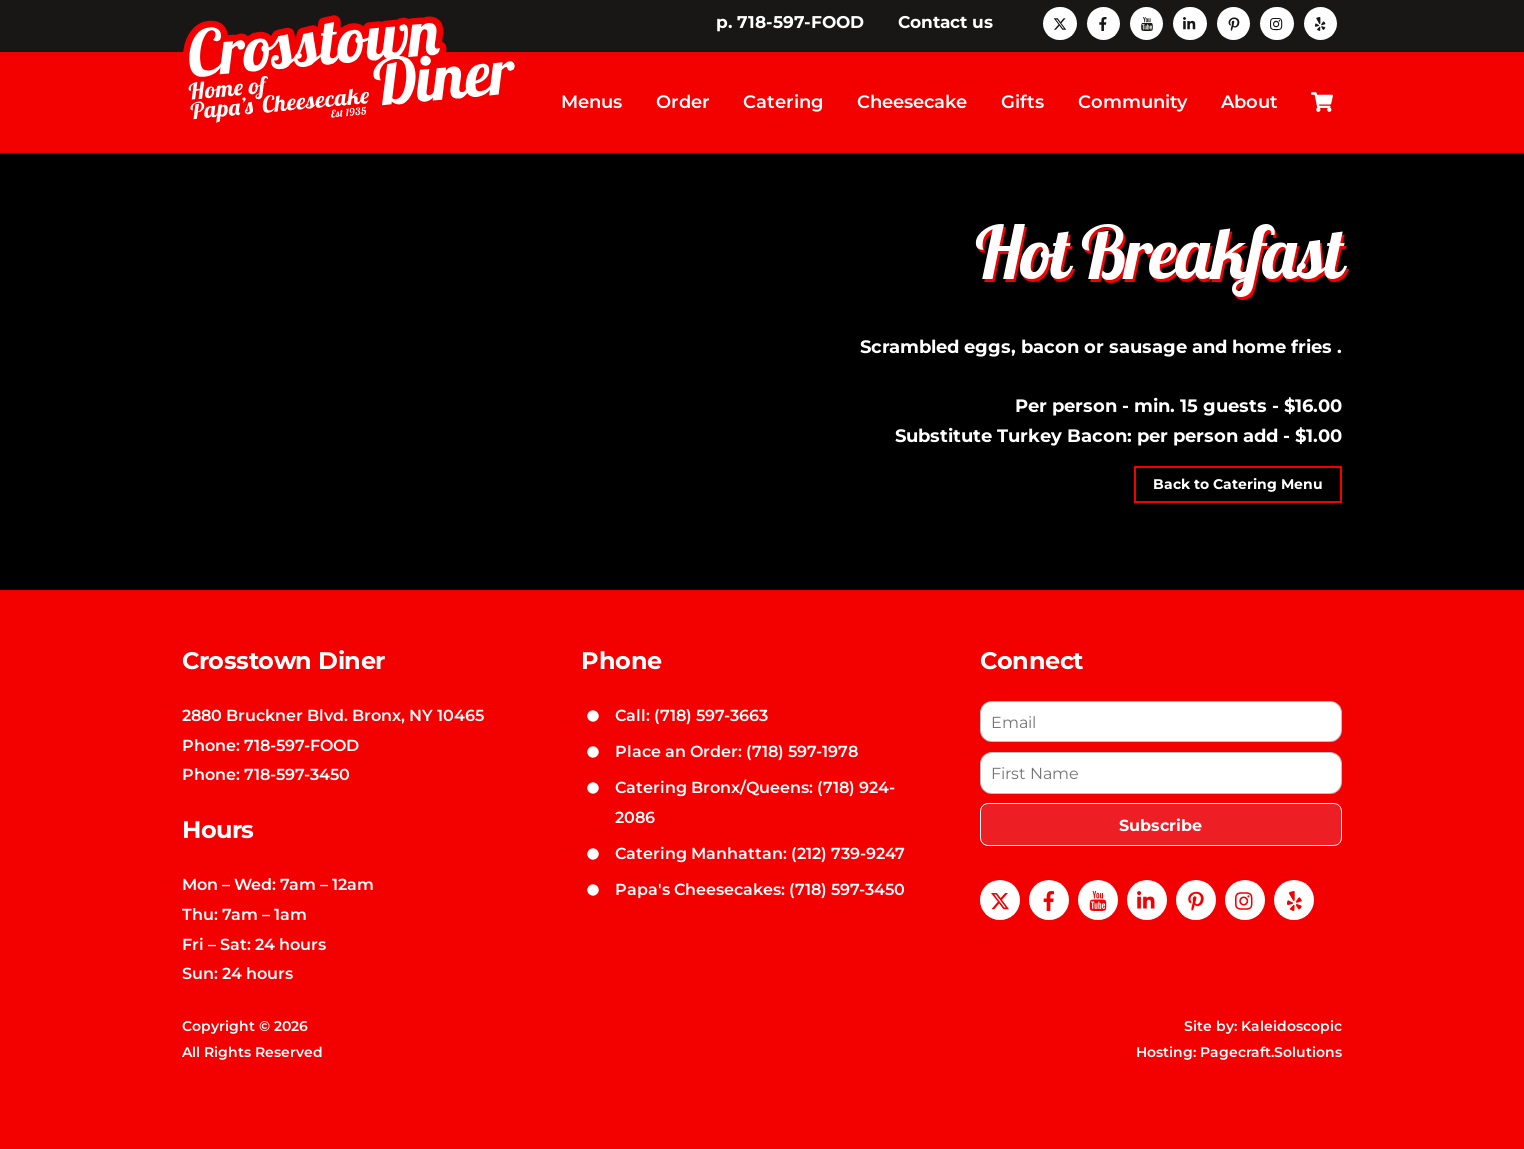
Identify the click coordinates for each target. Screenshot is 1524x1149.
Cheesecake (912, 102)
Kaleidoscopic (1291, 1026)
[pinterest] (1233, 22)
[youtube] (1146, 22)
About (1249, 102)
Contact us (945, 22)
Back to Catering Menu (1238, 484)
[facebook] (1103, 22)
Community (1132, 102)
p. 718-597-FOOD (790, 22)
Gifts (1022, 102)
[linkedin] (1189, 22)
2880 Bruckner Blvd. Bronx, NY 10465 (333, 715)
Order (683, 102)
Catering (783, 102)
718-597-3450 (297, 774)
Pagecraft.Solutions (1271, 1052)
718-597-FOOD (301, 745)
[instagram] (1276, 22)
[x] (1059, 22)
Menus (591, 102)
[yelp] (1320, 22)
